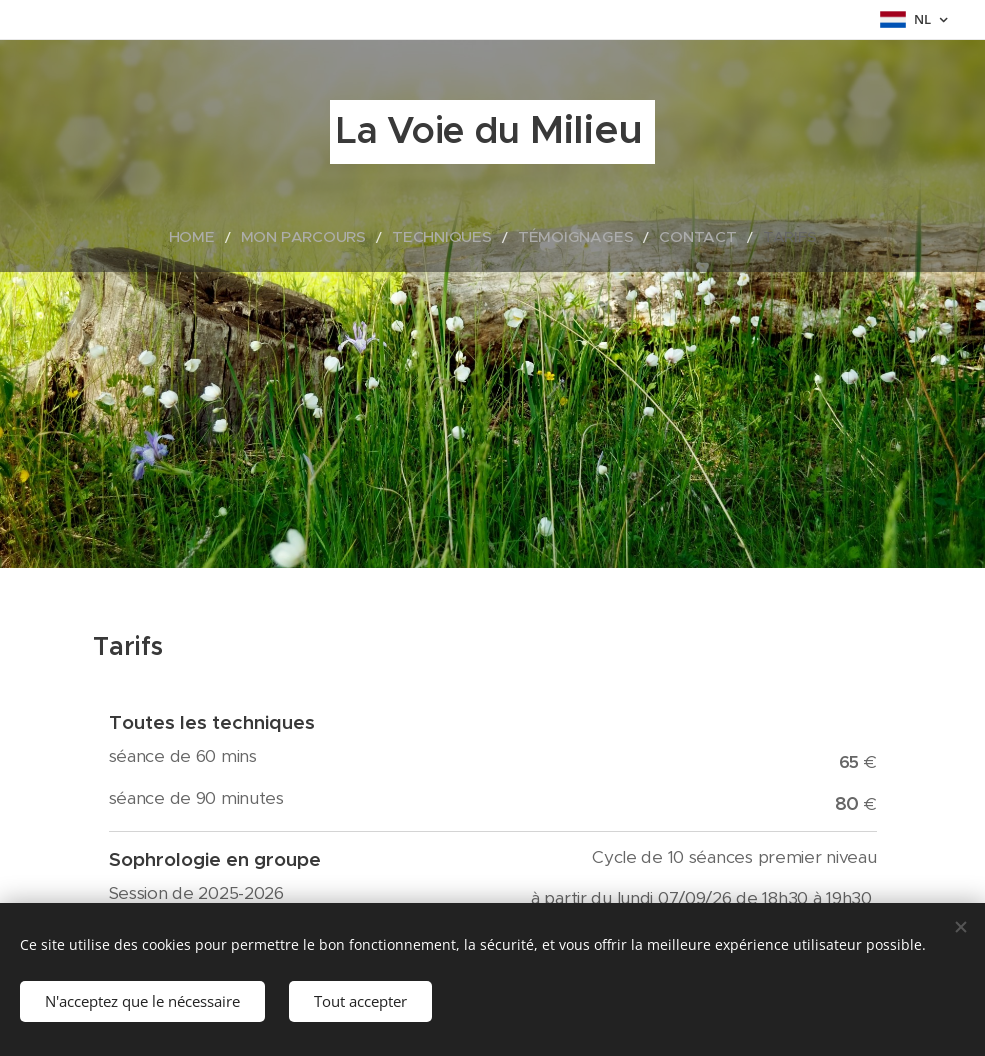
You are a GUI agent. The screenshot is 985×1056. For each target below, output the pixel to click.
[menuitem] (233, 237)
